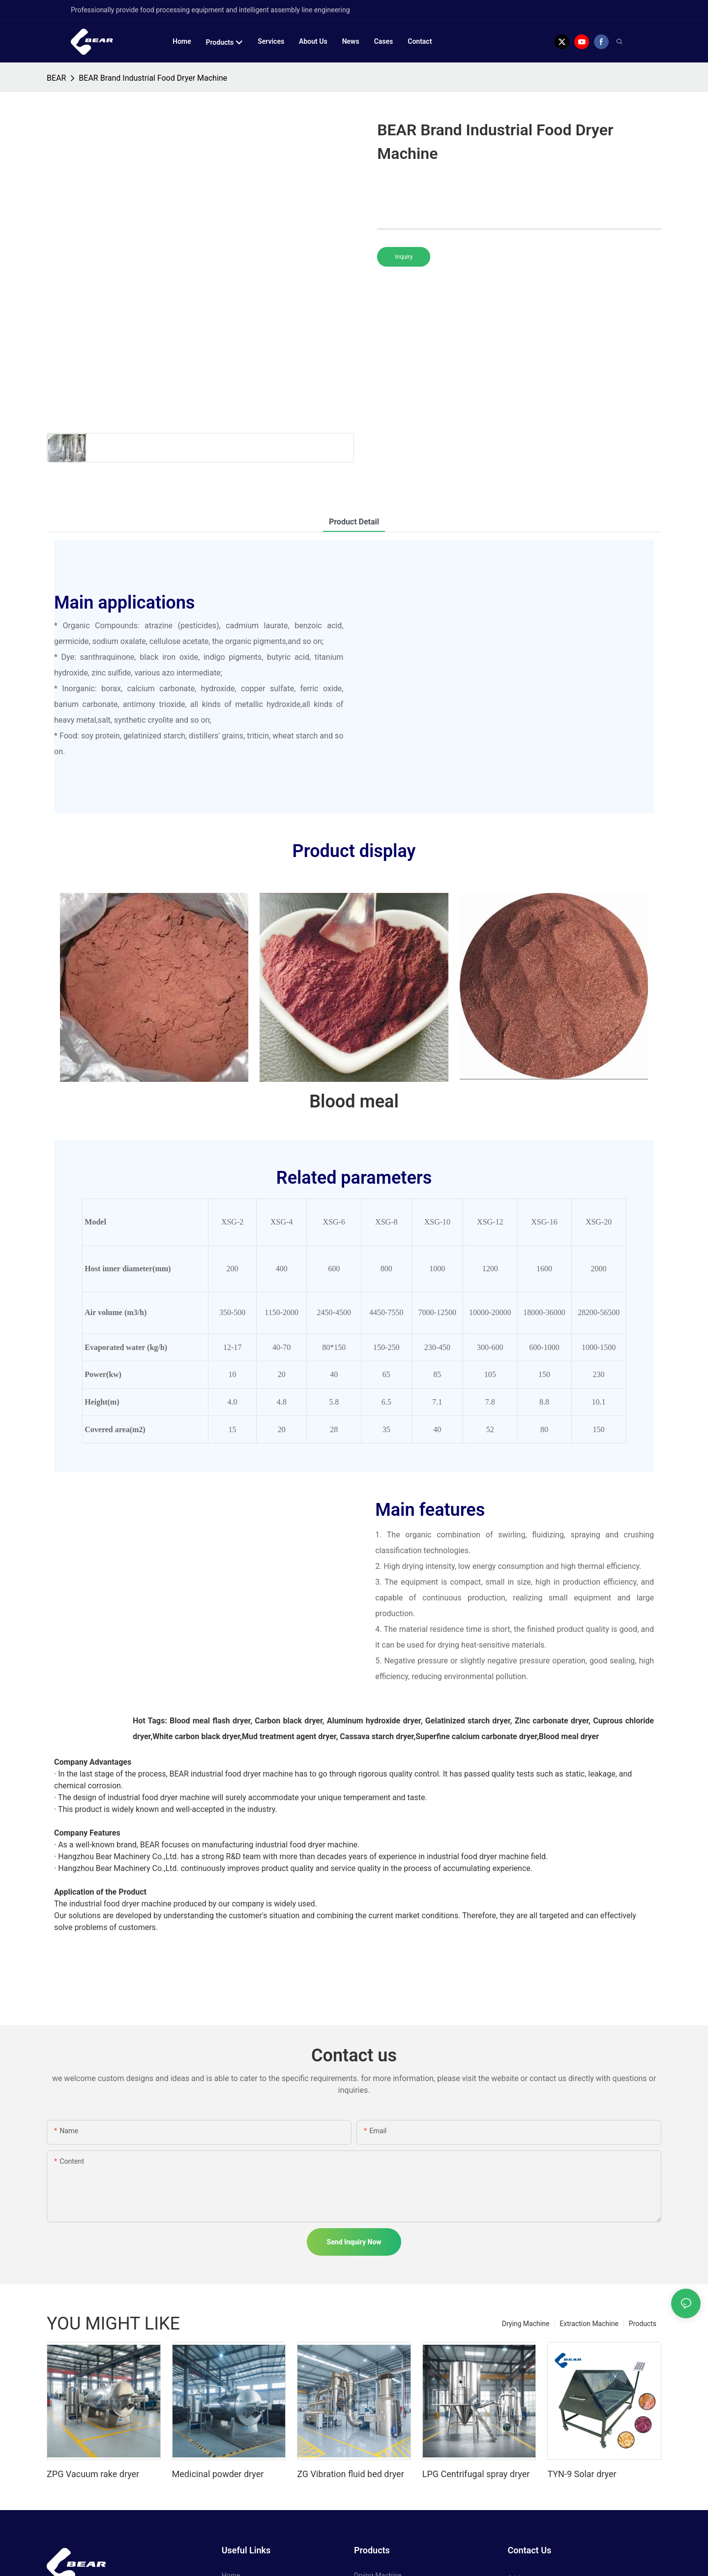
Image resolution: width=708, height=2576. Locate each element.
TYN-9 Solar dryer (581, 2474)
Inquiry (404, 256)
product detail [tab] (354, 521)
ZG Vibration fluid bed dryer (350, 2474)
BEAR (56, 78)
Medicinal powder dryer (218, 2474)
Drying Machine (526, 2324)
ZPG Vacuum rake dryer (93, 2474)
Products (642, 2324)
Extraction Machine (589, 2324)
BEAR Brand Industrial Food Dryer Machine (153, 78)
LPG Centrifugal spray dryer (476, 2474)
